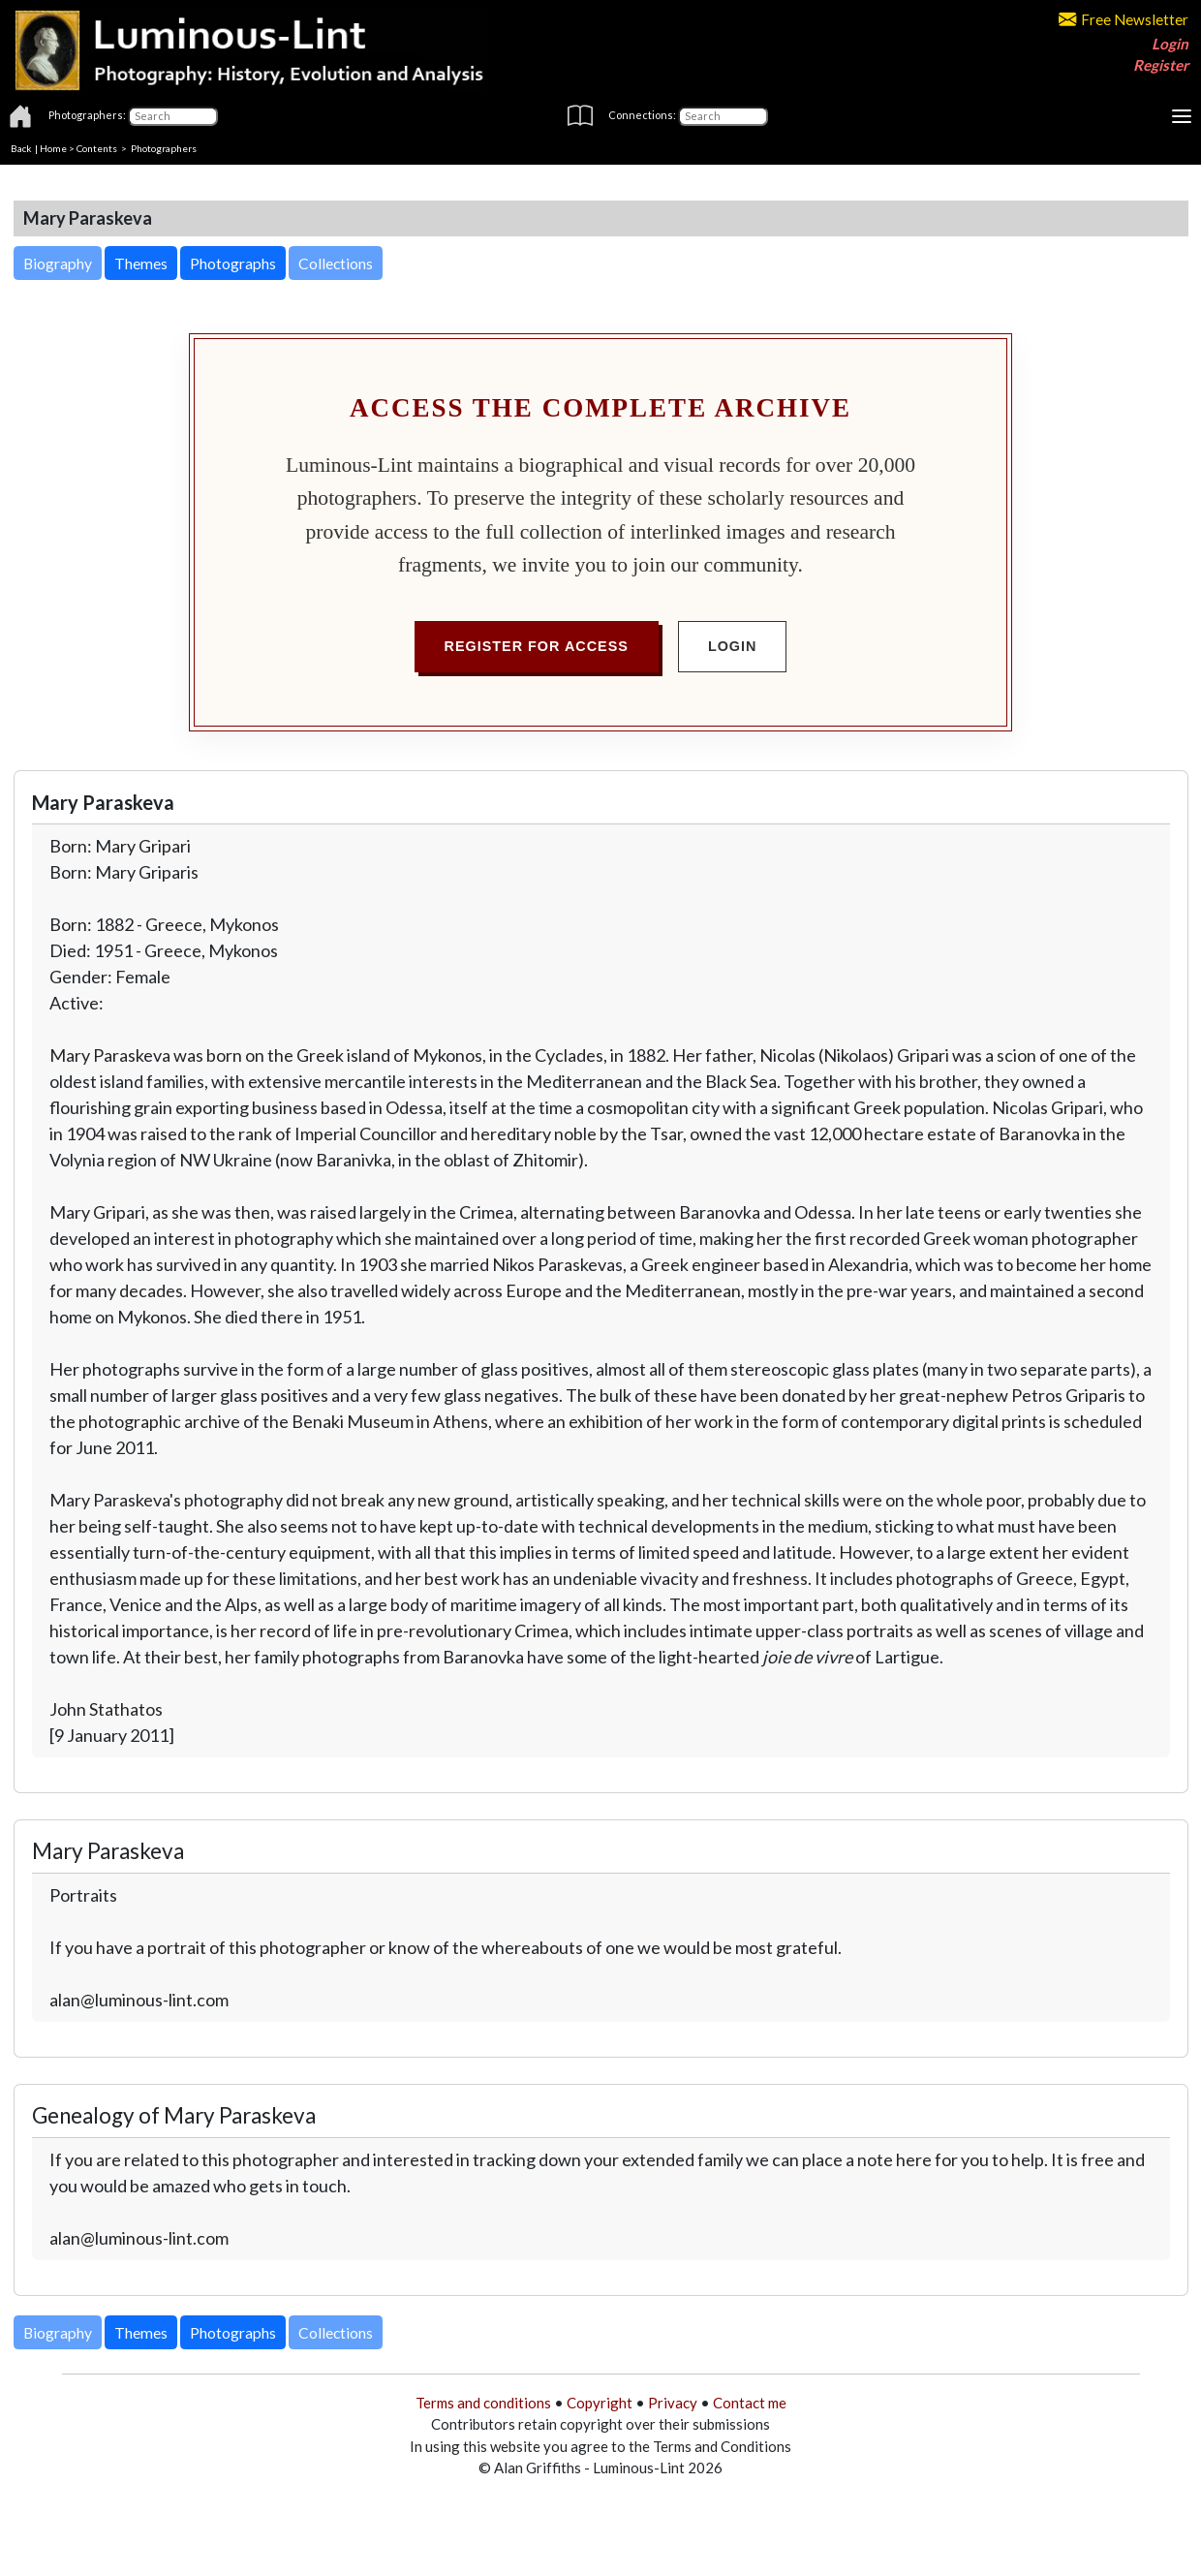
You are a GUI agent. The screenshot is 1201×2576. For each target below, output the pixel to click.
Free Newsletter (1123, 19)
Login (1170, 43)
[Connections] (723, 116)
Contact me (749, 2402)
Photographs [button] (233, 263)
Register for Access (537, 646)
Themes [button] (141, 263)
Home (53, 148)
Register (1160, 65)
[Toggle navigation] (1181, 116)
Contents (97, 148)
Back (21, 148)
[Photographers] (173, 116)
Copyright (599, 2402)
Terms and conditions (483, 2402)
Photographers (164, 148)
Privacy (672, 2402)
